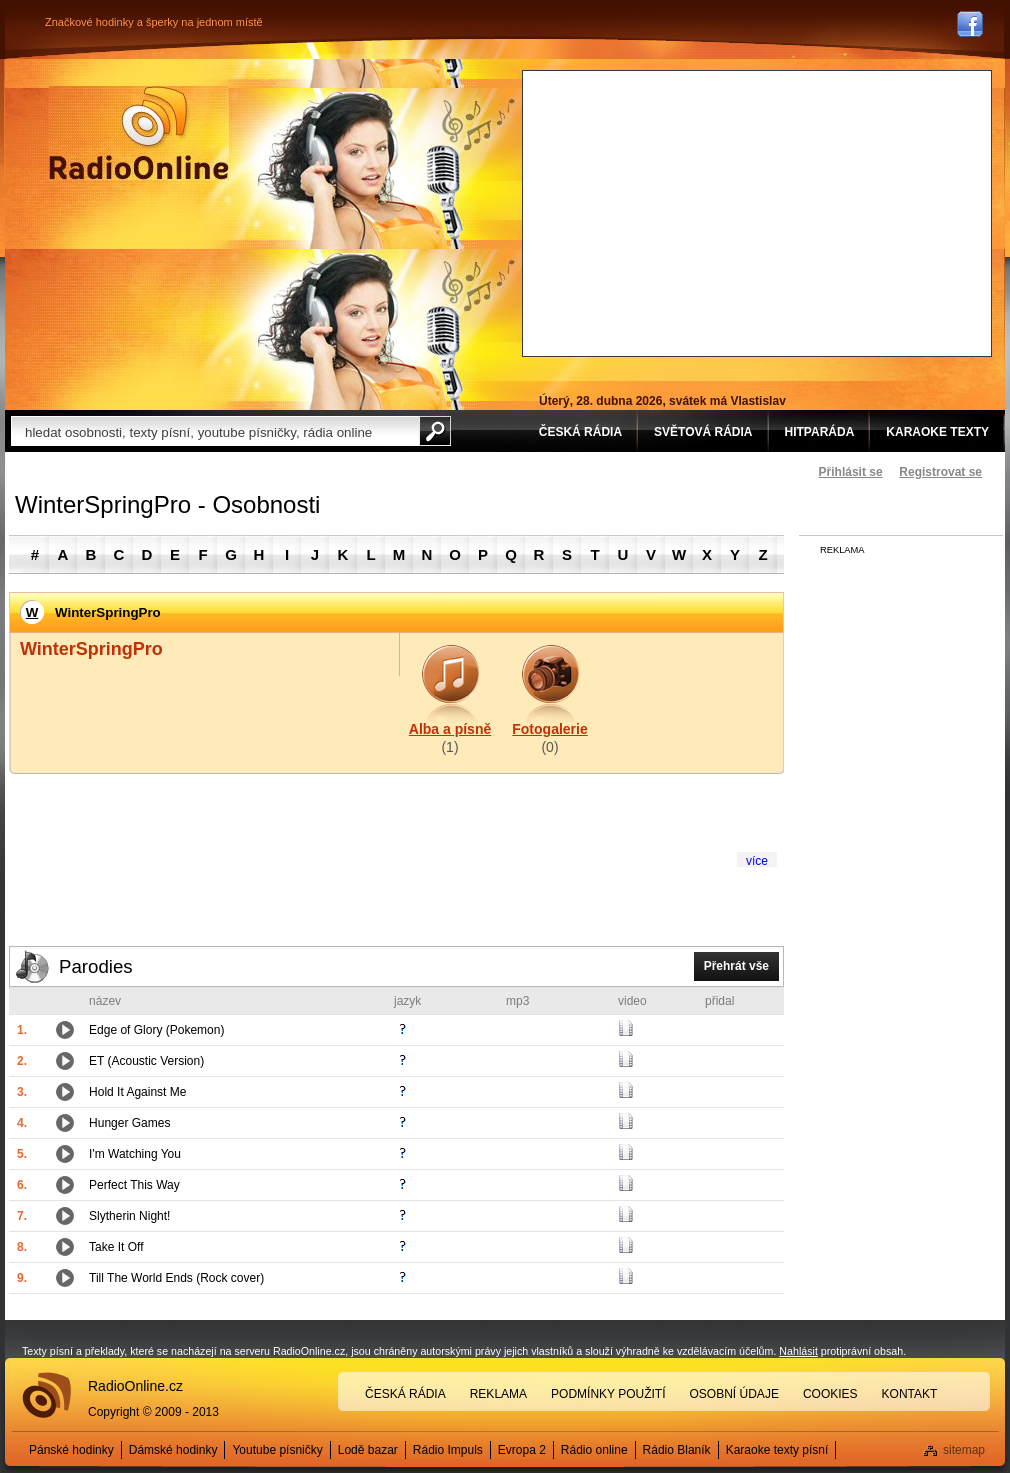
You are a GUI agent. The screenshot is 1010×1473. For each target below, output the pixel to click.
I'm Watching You (135, 1154)
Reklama (498, 1394)
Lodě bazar (368, 1450)
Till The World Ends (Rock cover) (176, 1278)
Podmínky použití (608, 1394)
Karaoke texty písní (777, 1450)
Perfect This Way (134, 1185)
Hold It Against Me (137, 1092)
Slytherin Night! (129, 1216)
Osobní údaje (734, 1394)
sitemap (964, 1450)
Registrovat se (940, 472)
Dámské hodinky (173, 1450)
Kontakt (910, 1394)
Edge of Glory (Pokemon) (156, 1030)
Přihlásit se (851, 472)
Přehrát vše (736, 966)
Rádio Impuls (448, 1450)
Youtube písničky (277, 1450)
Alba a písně (450, 729)
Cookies (830, 1394)
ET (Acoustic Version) (146, 1061)
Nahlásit (798, 1351)
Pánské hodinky (71, 1450)
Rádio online (594, 1450)
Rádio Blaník (677, 1450)
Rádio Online (139, 133)
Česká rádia (405, 1394)
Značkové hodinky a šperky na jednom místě (154, 22)
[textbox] (215, 431)
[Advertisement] (720, 211)
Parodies (96, 966)
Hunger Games (129, 1123)
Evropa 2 (522, 1450)
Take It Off (116, 1247)
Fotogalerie (549, 729)
